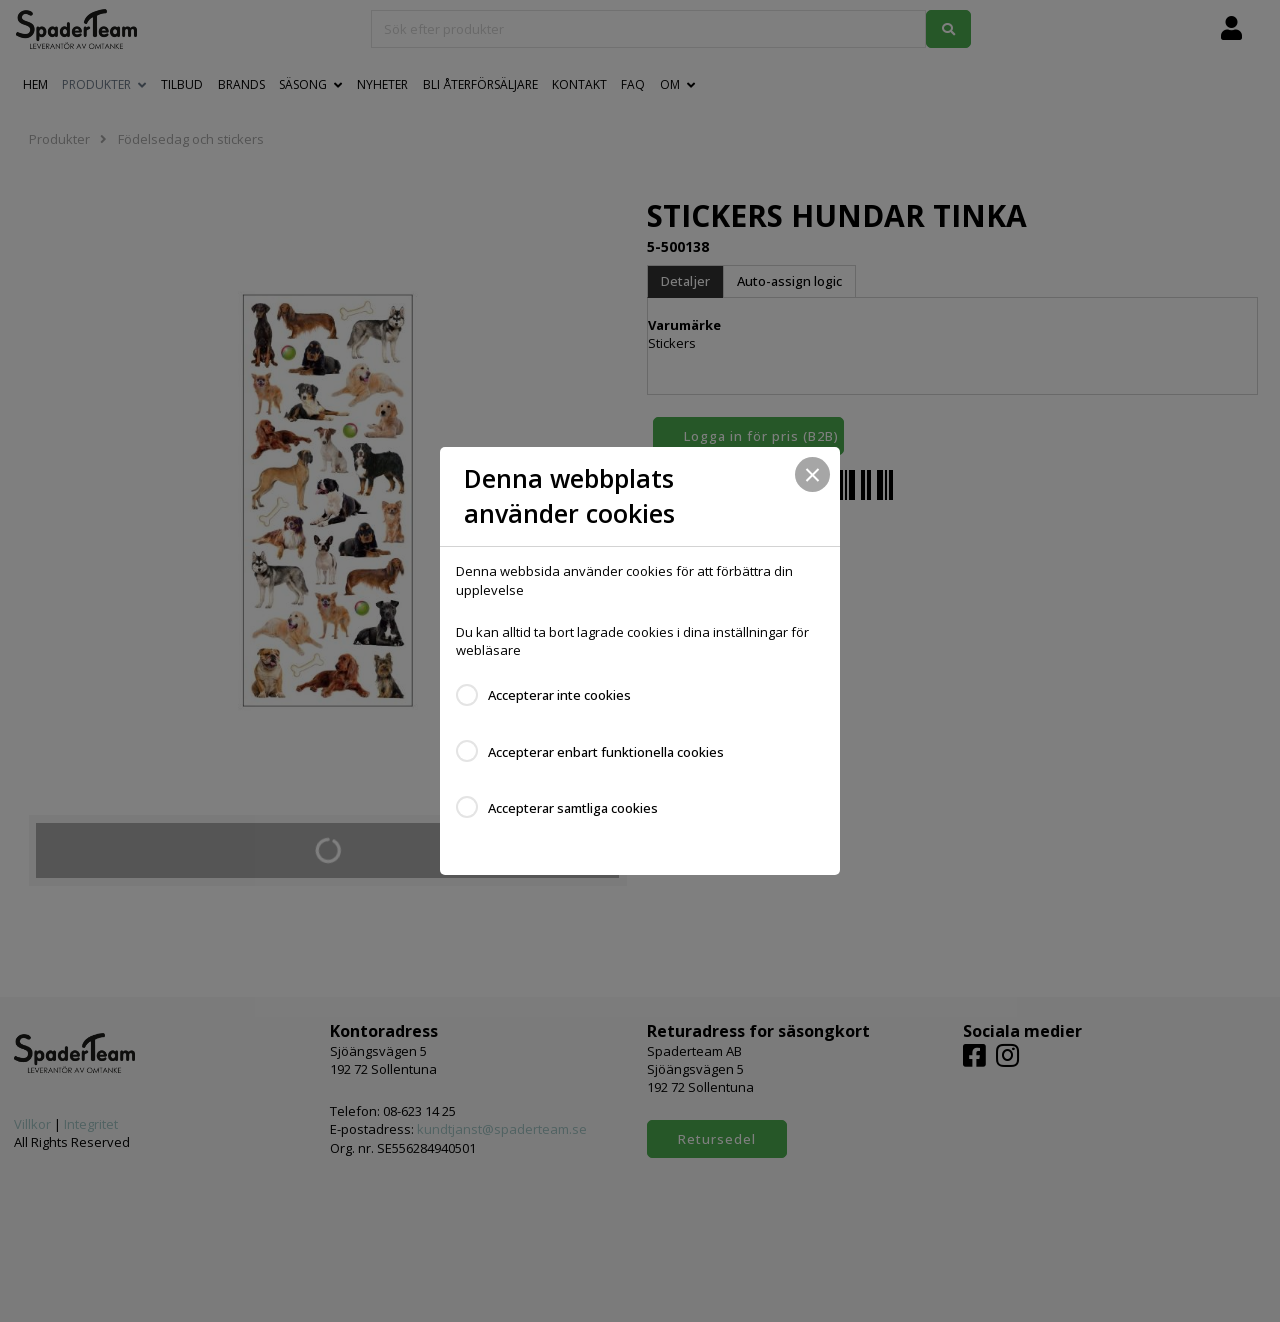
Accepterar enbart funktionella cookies (606, 752)
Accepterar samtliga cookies (573, 808)
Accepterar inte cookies (559, 695)
